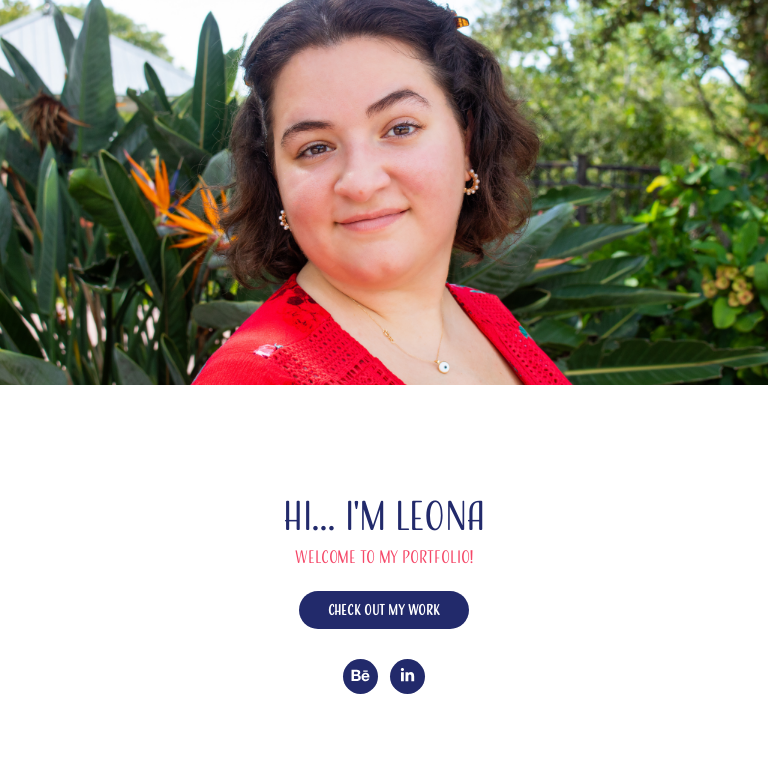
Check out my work (384, 610)
